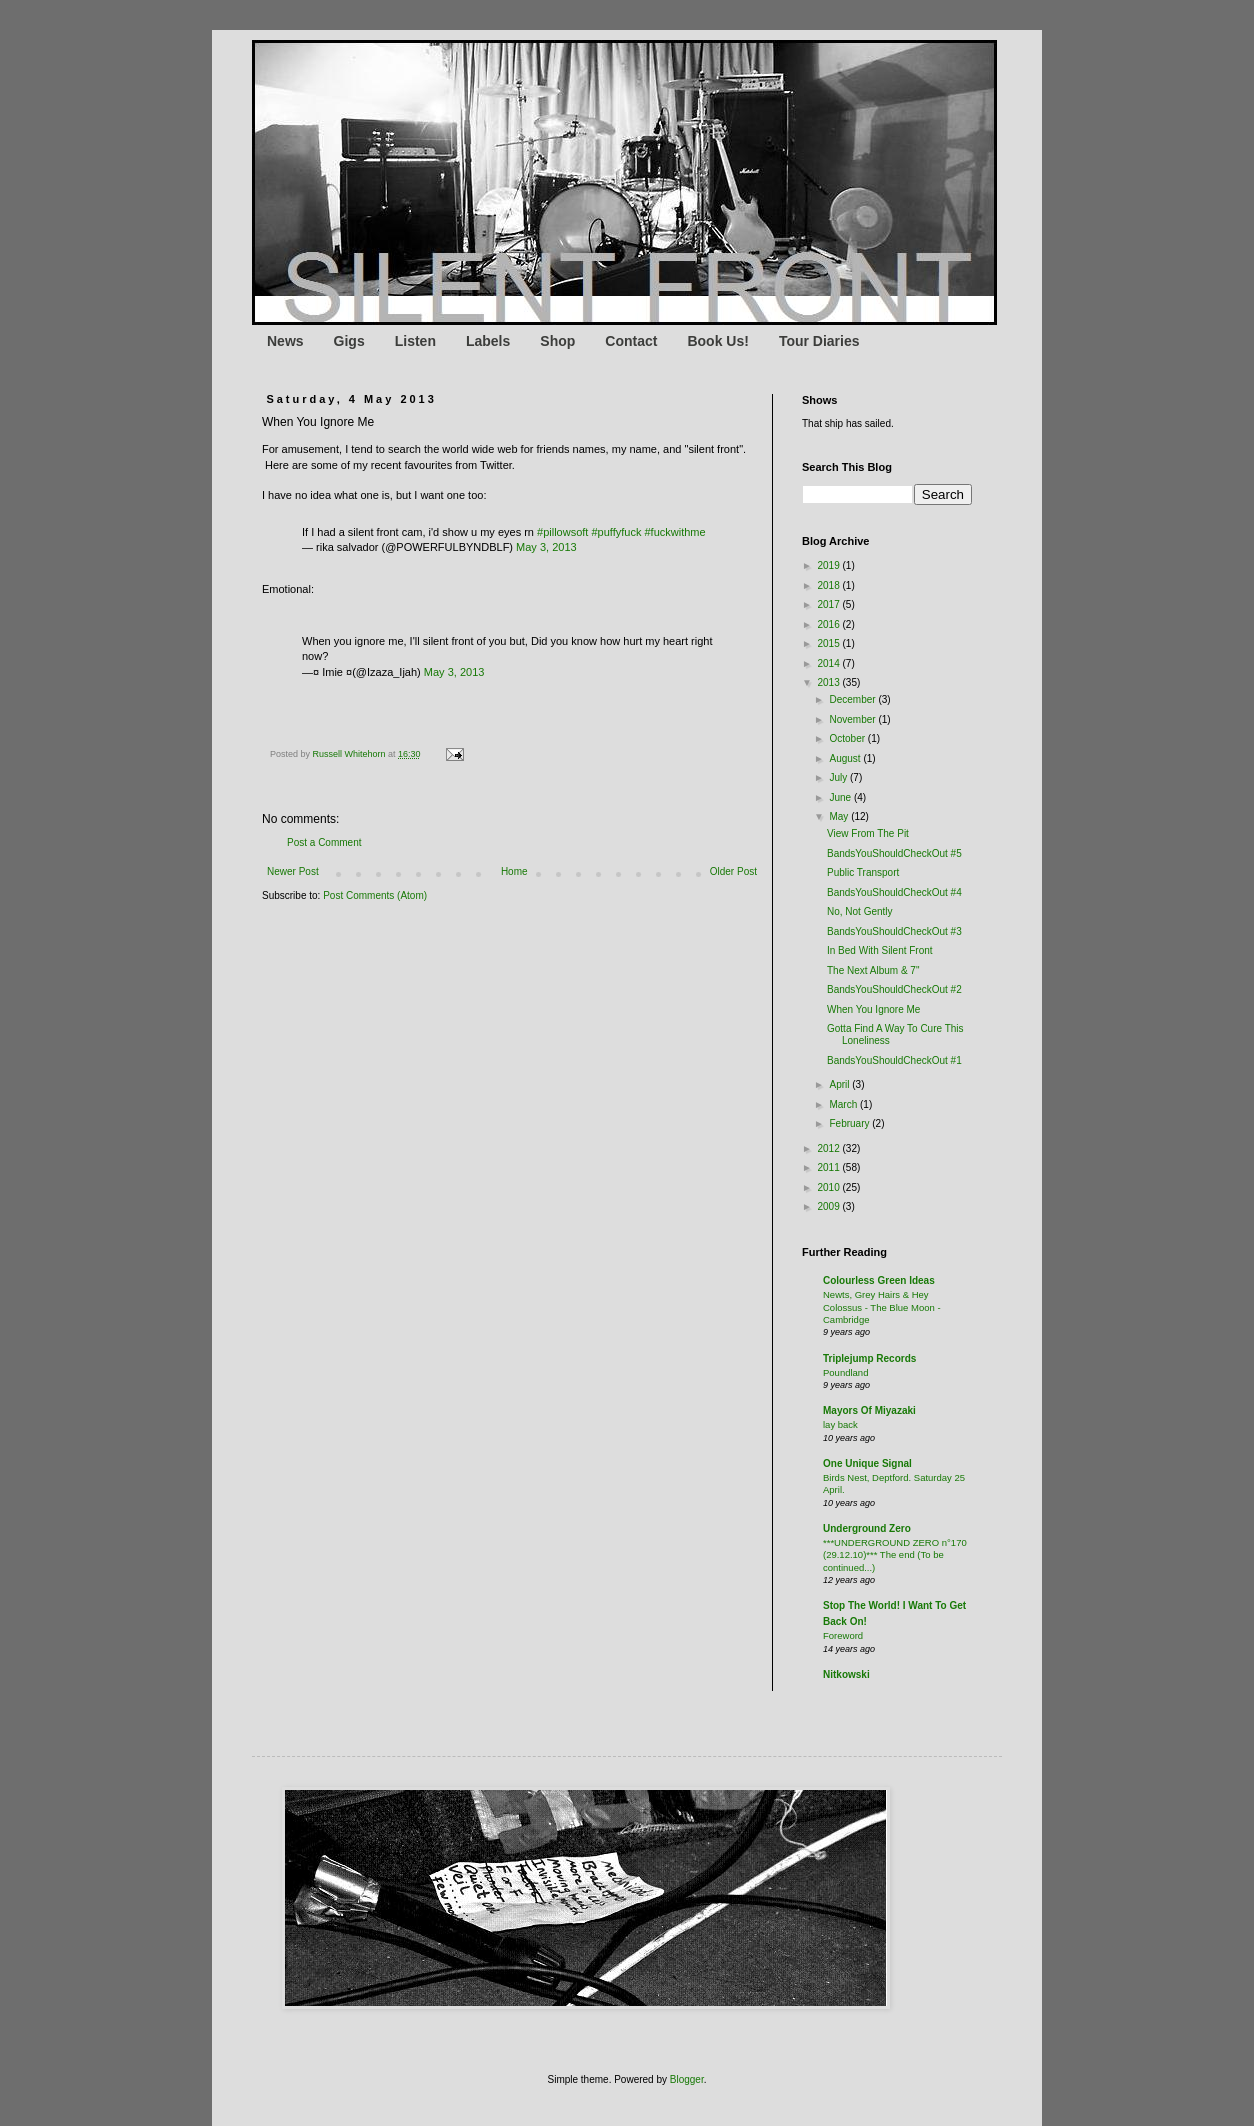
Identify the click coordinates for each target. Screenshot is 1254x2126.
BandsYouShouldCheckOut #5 (894, 853)
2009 (829, 1206)
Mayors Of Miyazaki (869, 1410)
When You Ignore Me (873, 1009)
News (285, 341)
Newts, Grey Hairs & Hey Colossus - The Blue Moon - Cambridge (882, 1307)
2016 (829, 624)
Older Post (733, 871)
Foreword (843, 1635)
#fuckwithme (674, 532)
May (840, 816)
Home (514, 871)
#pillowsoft (562, 532)
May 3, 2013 (546, 547)
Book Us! (717, 341)
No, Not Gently (860, 911)
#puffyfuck (616, 532)
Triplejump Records (869, 1358)
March (844, 1104)
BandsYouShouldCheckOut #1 (894, 1060)
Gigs (349, 341)
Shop (557, 341)
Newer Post (293, 871)
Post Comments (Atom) (375, 895)
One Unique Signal (867, 1463)
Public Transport (863, 872)
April (840, 1084)
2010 (829, 1187)
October (848, 738)
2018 (829, 585)
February (850, 1123)
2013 (829, 682)
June (841, 797)
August (846, 758)
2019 (829, 565)
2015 (829, 643)
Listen (415, 341)
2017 (829, 604)
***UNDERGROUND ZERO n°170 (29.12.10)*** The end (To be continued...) (895, 1555)
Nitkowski (846, 1674)
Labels (488, 341)
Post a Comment (324, 842)
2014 (829, 663)
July (839, 777)
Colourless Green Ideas (879, 1280)
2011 (829, 1167)
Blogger (687, 2079)
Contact (631, 341)
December (853, 699)
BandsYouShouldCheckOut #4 (894, 892)
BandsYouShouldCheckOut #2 (894, 989)
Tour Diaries (819, 341)
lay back (840, 1424)
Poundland (845, 1372)
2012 (829, 1148)
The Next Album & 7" (873, 970)
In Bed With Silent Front (880, 950)
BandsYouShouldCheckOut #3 (894, 931)
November (853, 719)
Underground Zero (867, 1528)
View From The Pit (868, 833)
